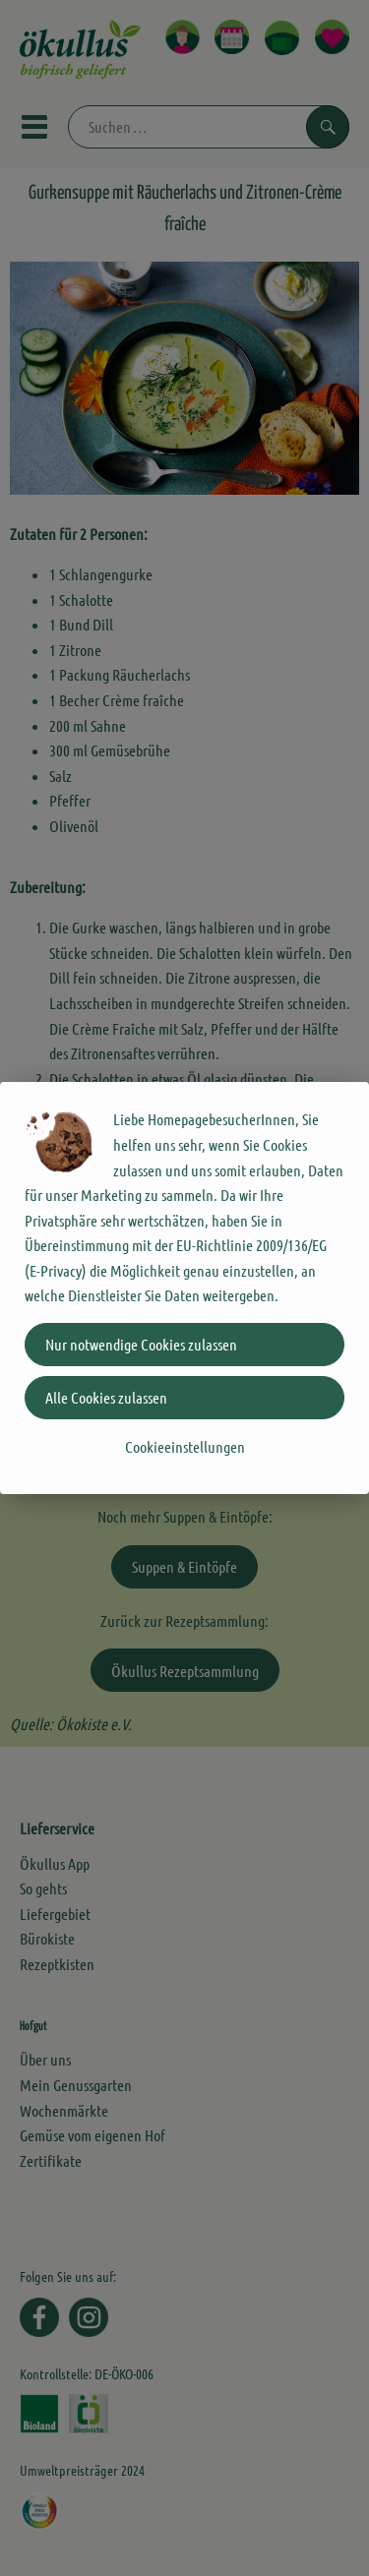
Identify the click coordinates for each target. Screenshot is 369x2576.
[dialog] (184, 1288)
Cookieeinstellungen (185, 1446)
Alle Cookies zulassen (106, 1397)
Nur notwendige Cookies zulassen (141, 1344)
